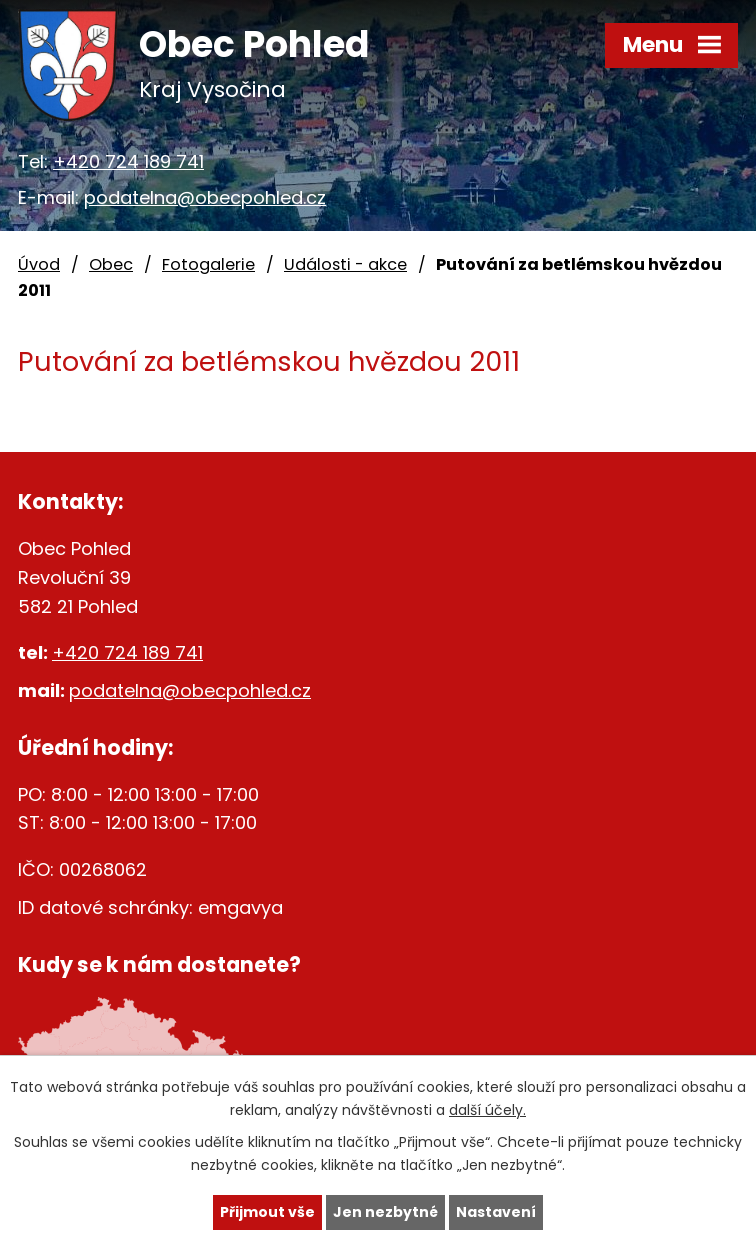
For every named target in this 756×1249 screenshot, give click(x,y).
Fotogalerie (208, 264)
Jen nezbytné (385, 1212)
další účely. (487, 1110)
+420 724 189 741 (128, 161)
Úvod (39, 264)
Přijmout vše (267, 1212)
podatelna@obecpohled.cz (205, 197)
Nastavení (496, 1212)
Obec (111, 264)
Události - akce (345, 264)
